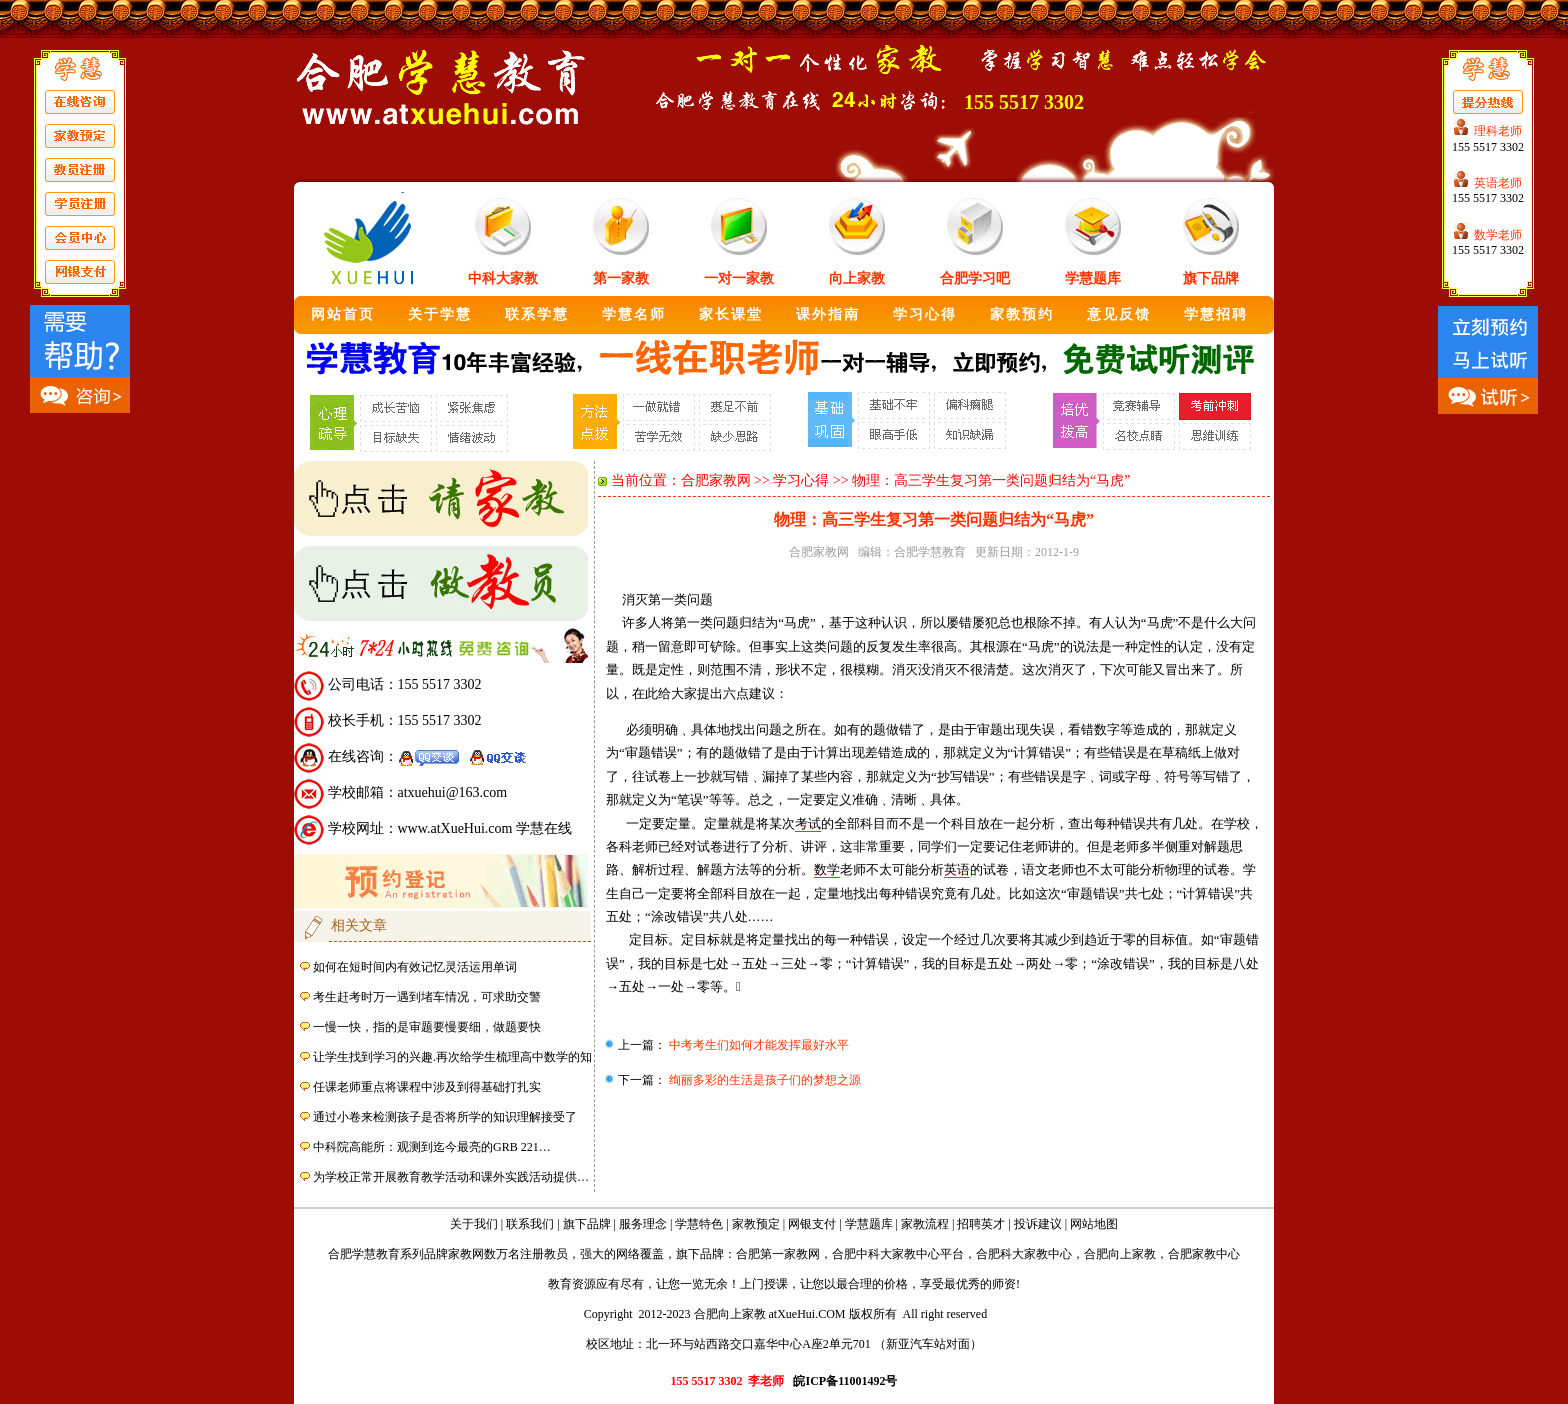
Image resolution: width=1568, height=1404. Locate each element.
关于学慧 (440, 314)
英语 (957, 869)
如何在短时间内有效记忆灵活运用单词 (415, 967)
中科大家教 (503, 278)
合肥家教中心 (1204, 1254)
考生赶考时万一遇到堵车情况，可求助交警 (427, 997)
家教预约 (1022, 314)
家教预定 (756, 1224)
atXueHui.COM (807, 1314)
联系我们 (530, 1224)
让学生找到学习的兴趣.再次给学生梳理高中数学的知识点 (464, 1057)
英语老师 (1498, 183)
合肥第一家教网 (778, 1254)
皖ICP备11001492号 (845, 1381)
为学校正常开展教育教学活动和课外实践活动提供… (451, 1177)
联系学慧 (537, 314)
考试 (808, 823)
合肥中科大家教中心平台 (898, 1254)
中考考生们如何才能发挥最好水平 (757, 1045)
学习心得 (925, 314)
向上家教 (857, 278)
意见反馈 (1119, 314)
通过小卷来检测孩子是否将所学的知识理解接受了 (445, 1117)
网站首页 (343, 314)
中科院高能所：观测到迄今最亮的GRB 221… (432, 1147)
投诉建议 (1038, 1224)
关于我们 (474, 1224)
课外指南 (828, 314)
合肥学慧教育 (930, 552)
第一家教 (621, 278)
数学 (827, 869)
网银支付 (812, 1224)
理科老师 (1498, 131)
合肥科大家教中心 (1024, 1254)
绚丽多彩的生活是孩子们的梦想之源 (763, 1080)
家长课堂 (731, 314)
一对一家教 (739, 278)
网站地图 (1094, 1224)
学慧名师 (634, 314)
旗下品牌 (1211, 278)
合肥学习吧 (975, 278)
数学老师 (1498, 235)
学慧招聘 (1216, 314)
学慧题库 (1093, 278)
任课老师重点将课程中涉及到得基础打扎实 (427, 1087)
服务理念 (643, 1224)
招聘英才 (981, 1224)
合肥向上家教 (1120, 1254)
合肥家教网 (716, 480)
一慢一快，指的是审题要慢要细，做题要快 (427, 1027)
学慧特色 (699, 1224)
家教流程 (925, 1224)
